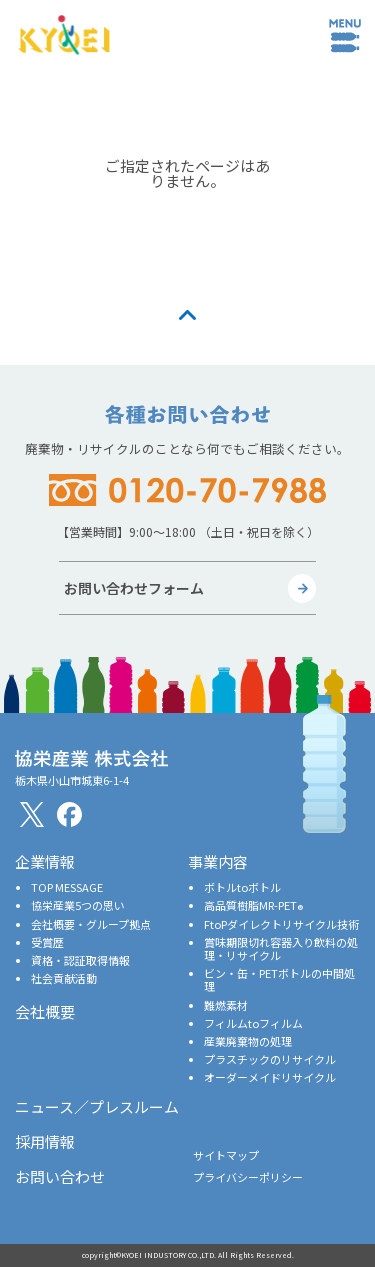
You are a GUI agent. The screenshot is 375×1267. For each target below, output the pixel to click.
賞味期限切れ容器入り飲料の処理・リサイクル (281, 948)
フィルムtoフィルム (253, 1023)
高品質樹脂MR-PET (253, 905)
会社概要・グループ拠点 (91, 924)
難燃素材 (226, 1005)
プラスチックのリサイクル (270, 1059)
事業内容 (218, 861)
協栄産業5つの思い (78, 905)
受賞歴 (47, 942)
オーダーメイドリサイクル (270, 1077)
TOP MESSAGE (67, 887)
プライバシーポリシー (248, 1177)
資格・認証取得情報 (80, 960)
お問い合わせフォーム (134, 588)
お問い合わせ (60, 1176)
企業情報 (45, 861)
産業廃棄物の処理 (248, 1041)
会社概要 (45, 1011)
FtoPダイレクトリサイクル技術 (281, 924)
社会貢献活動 (64, 978)
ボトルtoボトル (242, 887)
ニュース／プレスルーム (97, 1106)
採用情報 (45, 1141)
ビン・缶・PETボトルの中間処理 (279, 979)
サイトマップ (226, 1155)
